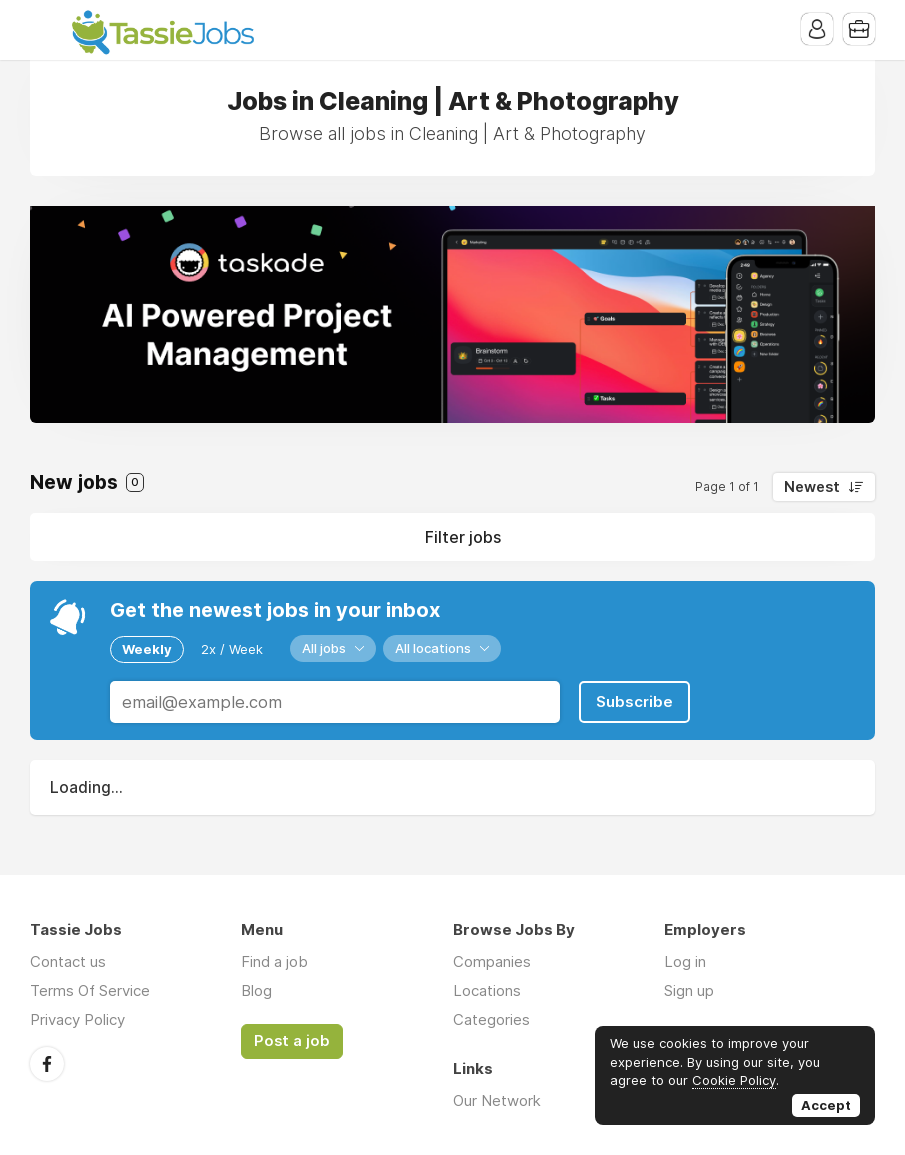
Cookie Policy (734, 1080)
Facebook (47, 1064)
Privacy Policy (77, 1019)
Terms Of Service (90, 990)
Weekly (147, 649)
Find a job (274, 961)
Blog (256, 990)
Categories (491, 1019)
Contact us (68, 961)
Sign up (689, 990)
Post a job (292, 1041)
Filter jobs (463, 537)
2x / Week (232, 649)
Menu (45, 30)
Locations (487, 990)
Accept (826, 1105)
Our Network (497, 1100)
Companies (492, 961)
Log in (685, 961)
